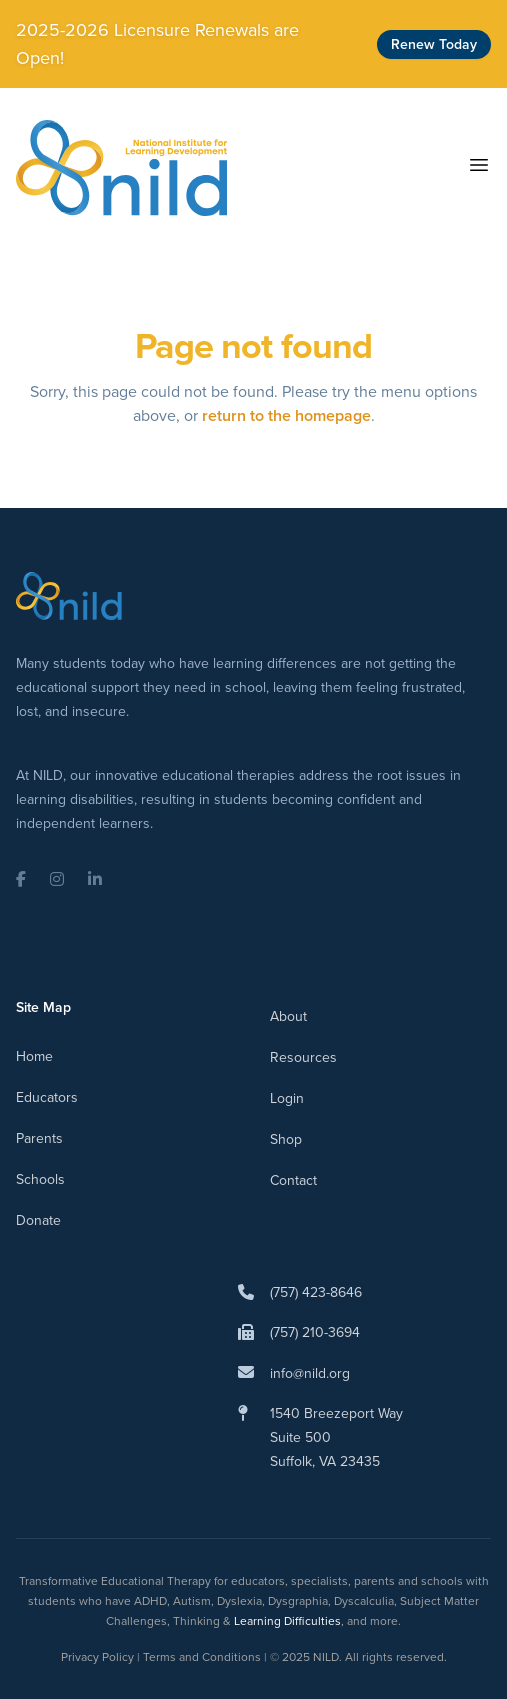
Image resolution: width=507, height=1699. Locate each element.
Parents (39, 1138)
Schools (40, 1179)
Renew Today (434, 44)
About (288, 1016)
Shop (286, 1139)
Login (287, 1098)
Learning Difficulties (287, 1621)
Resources (303, 1057)
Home (34, 1056)
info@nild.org (310, 1373)
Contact (293, 1180)
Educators (47, 1097)
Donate (38, 1220)
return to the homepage (286, 415)
